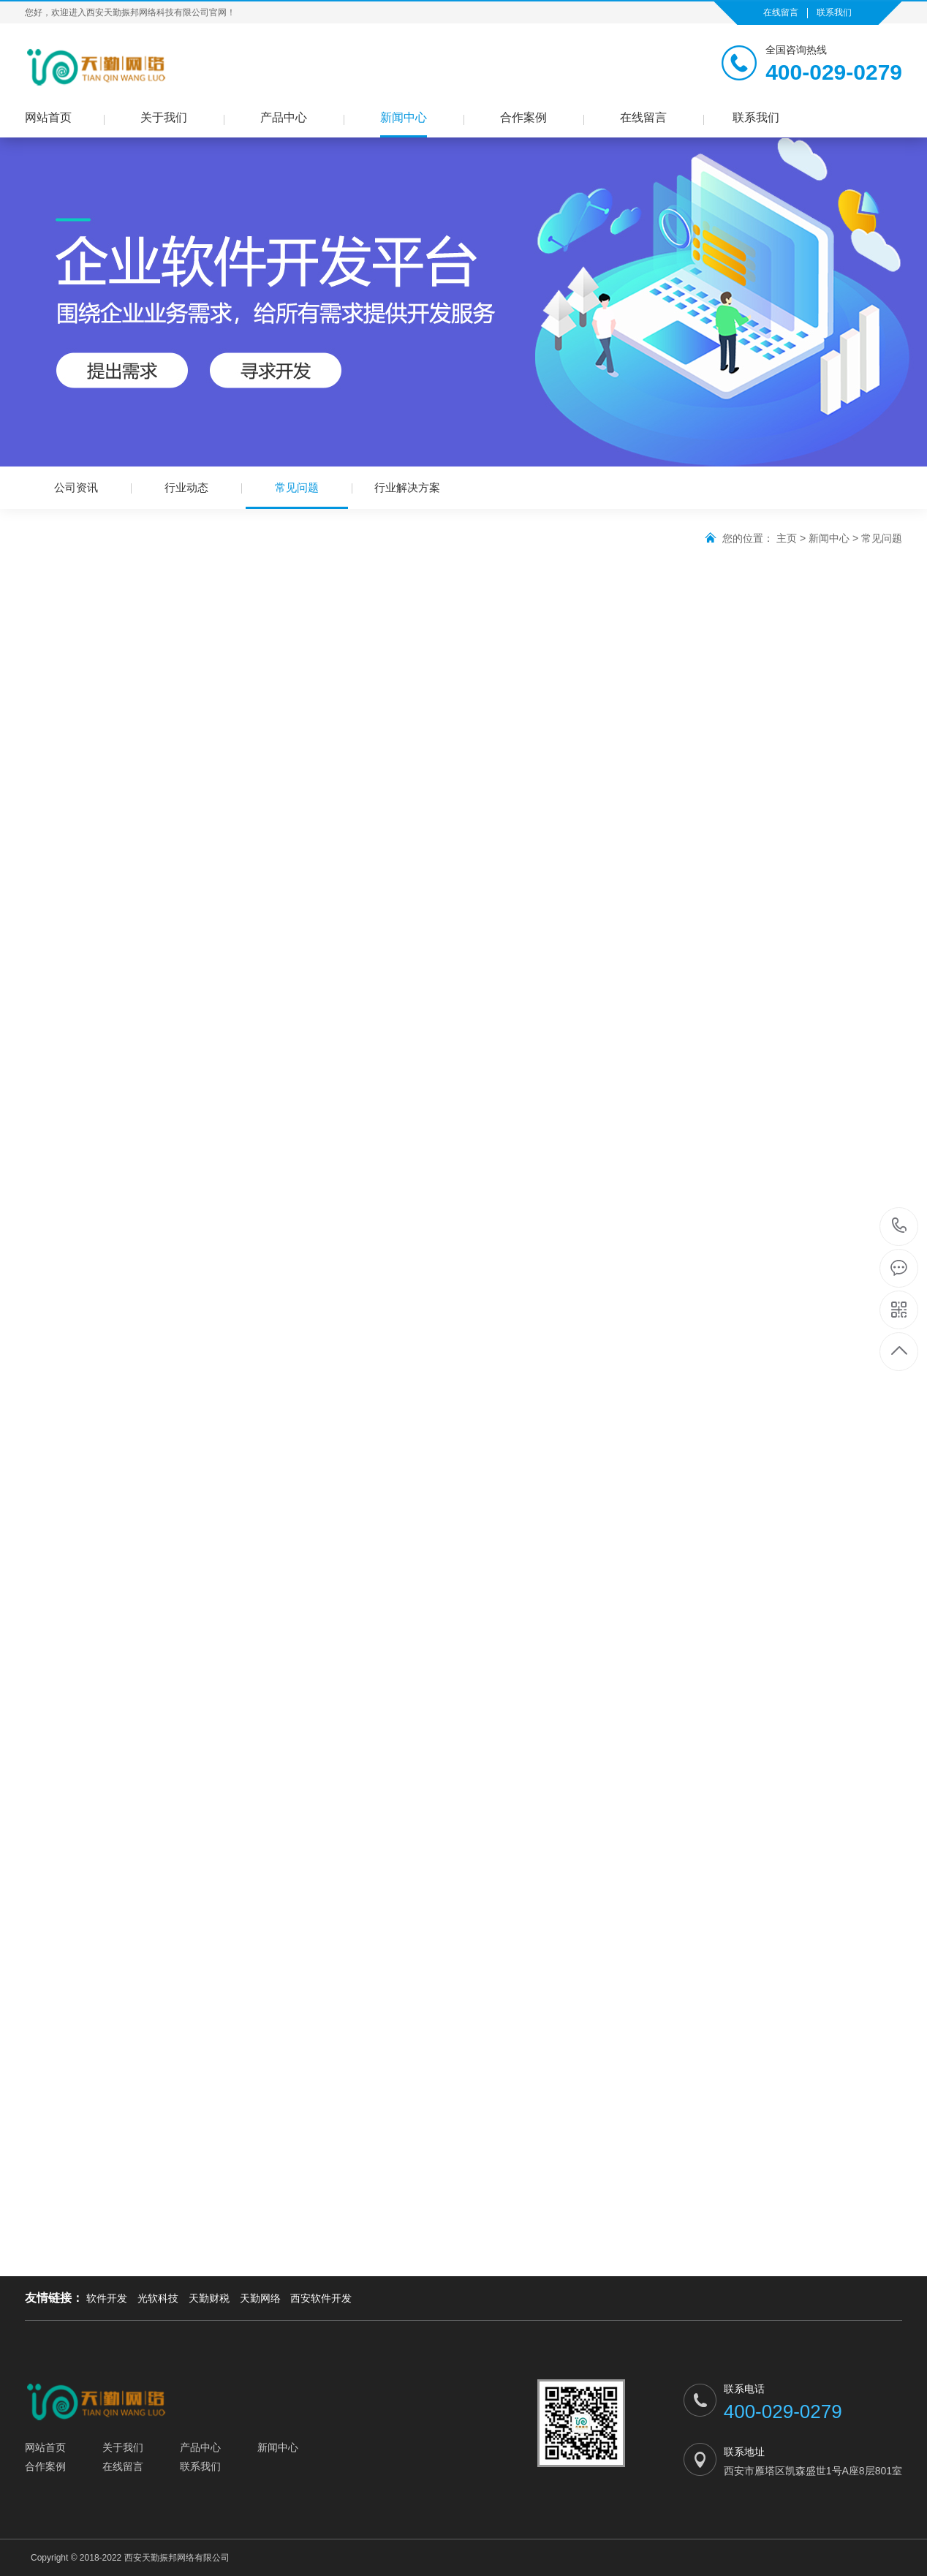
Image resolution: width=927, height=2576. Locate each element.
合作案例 (523, 117)
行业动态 (186, 487)
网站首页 (48, 117)
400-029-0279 (899, 1226)
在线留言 (780, 12)
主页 (786, 538)
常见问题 (297, 495)
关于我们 (163, 117)
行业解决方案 (407, 487)
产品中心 (283, 117)
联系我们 (834, 12)
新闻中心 (403, 117)
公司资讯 (76, 487)
